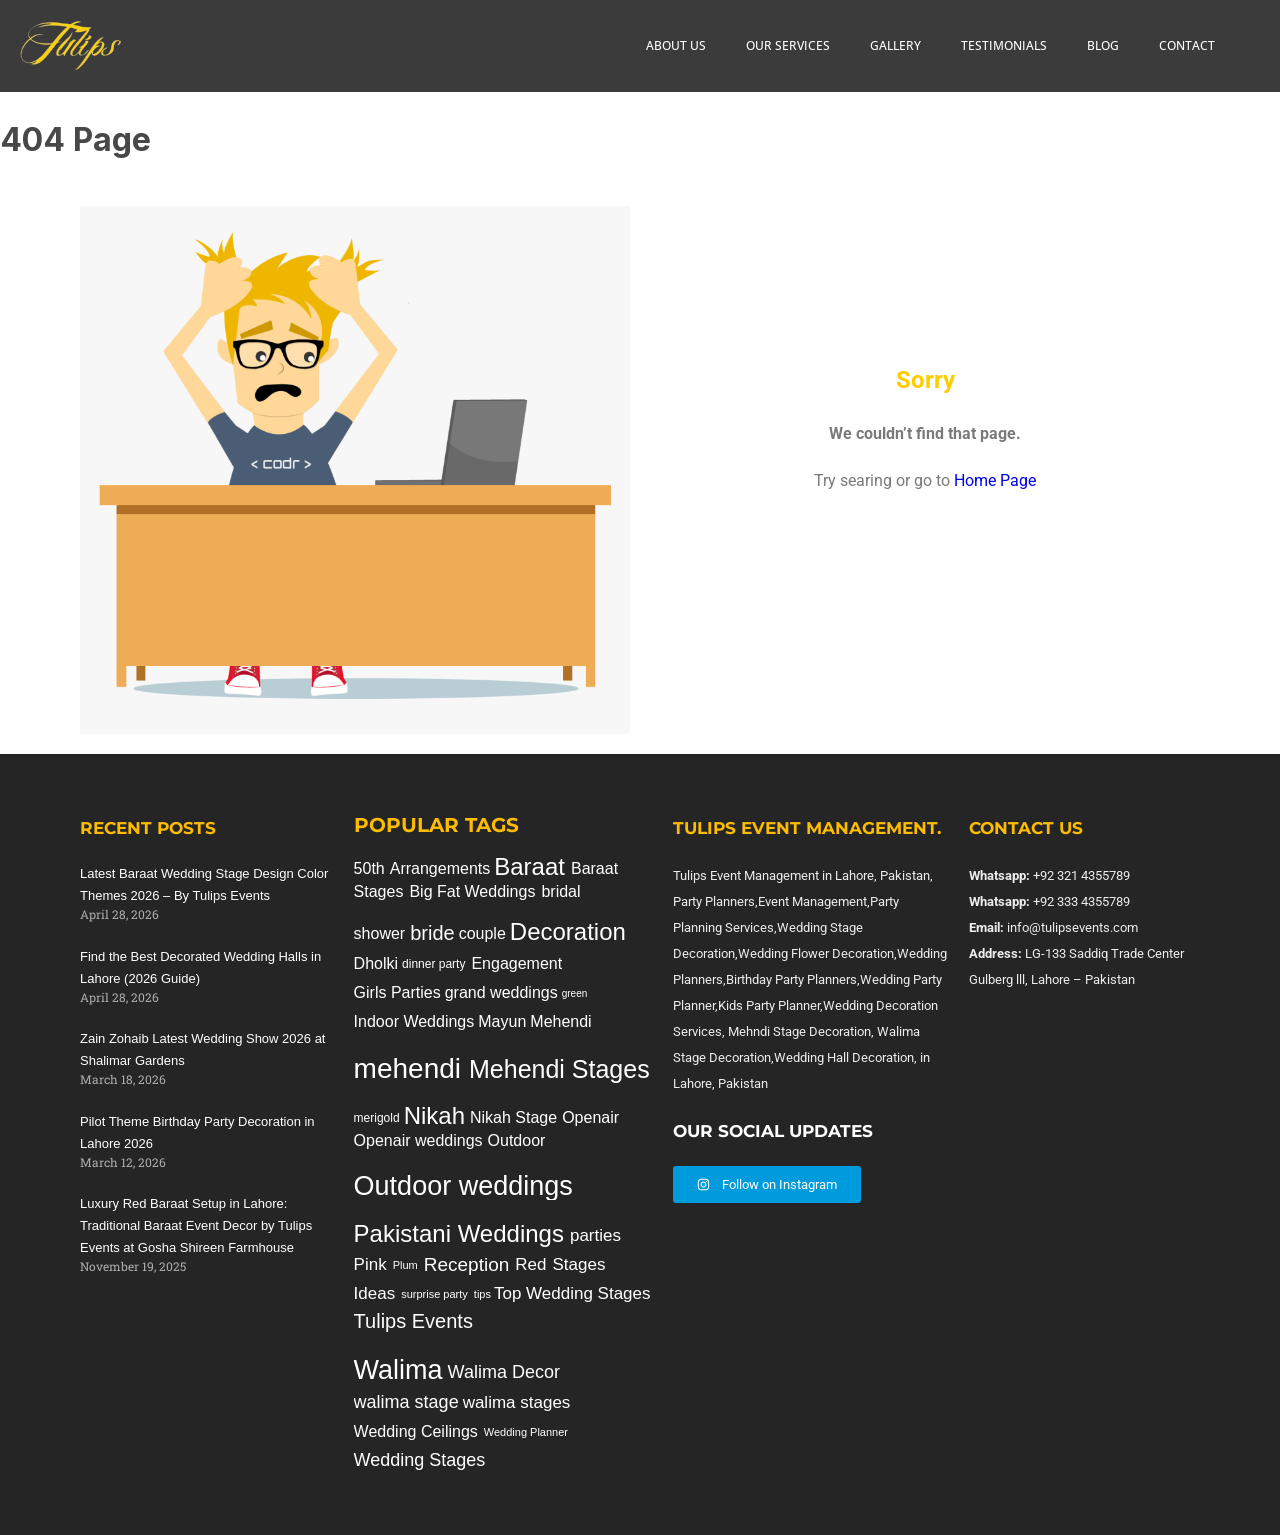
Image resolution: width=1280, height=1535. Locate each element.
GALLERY (895, 45)
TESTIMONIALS (1004, 45)
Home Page (995, 480)
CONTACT (1187, 45)
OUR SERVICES (788, 45)
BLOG (1103, 45)
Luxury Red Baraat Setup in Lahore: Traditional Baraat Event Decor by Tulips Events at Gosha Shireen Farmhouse (196, 1225)
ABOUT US (676, 45)
